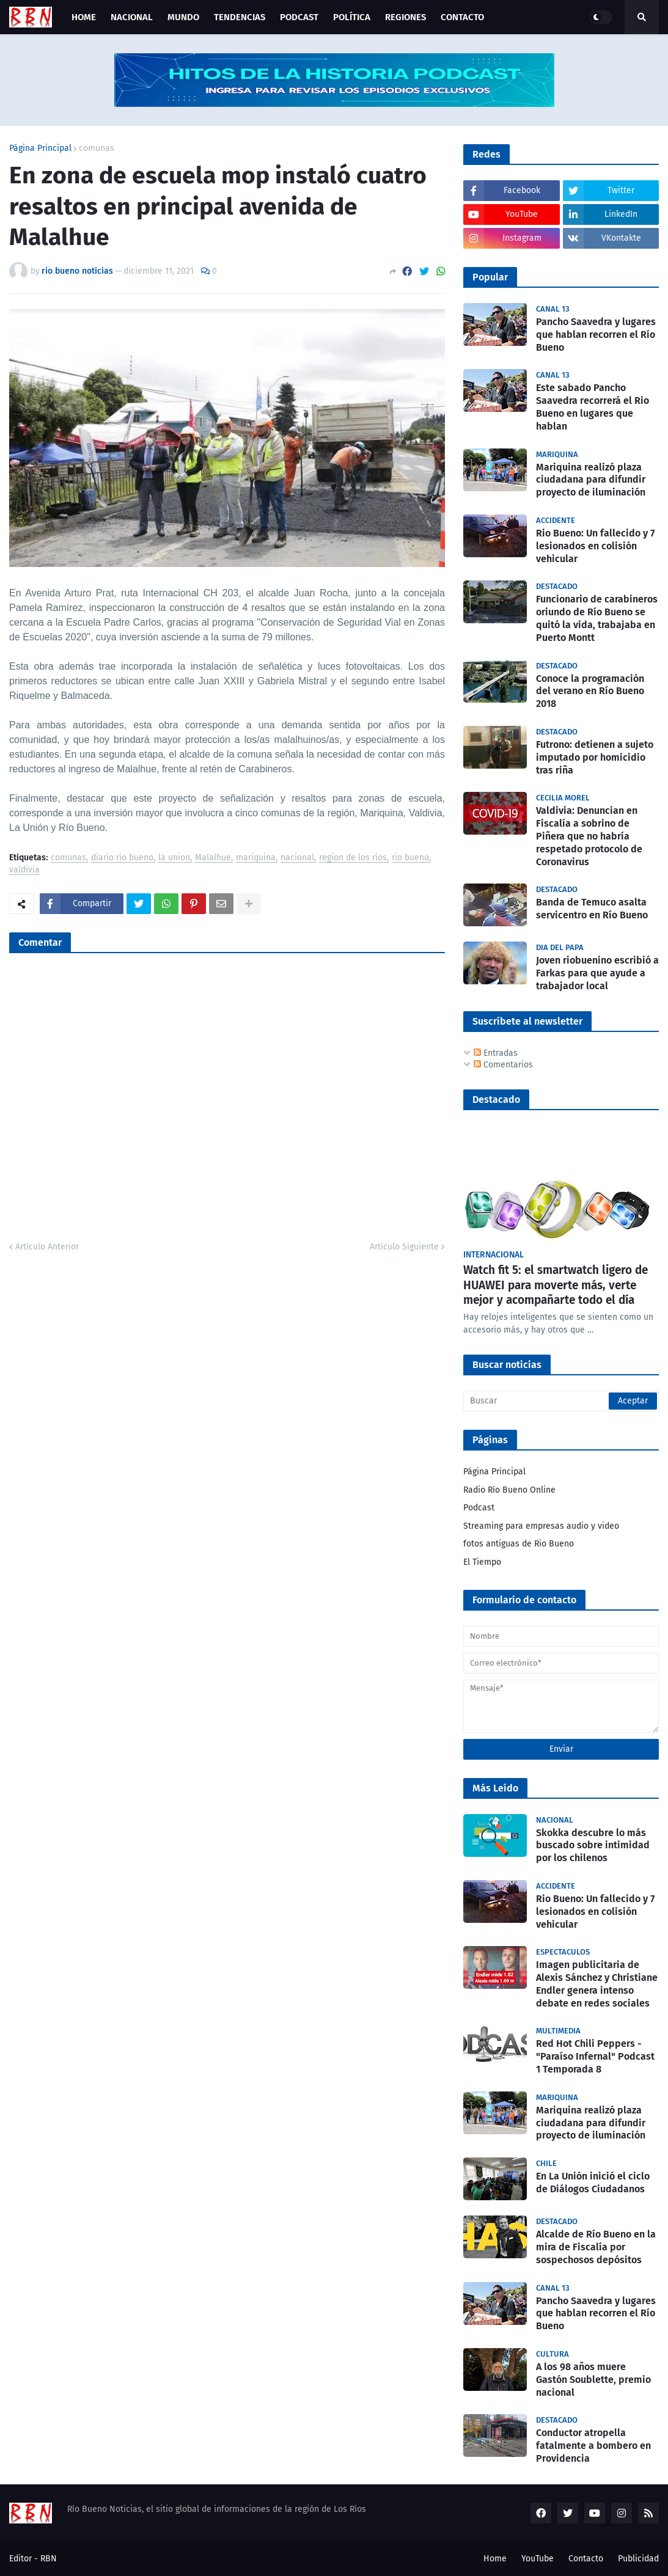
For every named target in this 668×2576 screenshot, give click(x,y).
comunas (96, 148)
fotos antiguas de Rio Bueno (518, 1544)
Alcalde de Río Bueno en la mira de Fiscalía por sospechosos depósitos (596, 2247)
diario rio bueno (122, 858)
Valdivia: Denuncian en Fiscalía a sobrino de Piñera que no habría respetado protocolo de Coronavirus (589, 836)
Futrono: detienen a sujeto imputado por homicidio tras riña (594, 757)
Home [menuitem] (84, 17)
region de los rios (353, 858)
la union (174, 858)
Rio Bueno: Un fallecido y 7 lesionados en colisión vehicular (595, 546)
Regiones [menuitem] (405, 17)
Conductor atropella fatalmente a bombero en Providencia (593, 2445)
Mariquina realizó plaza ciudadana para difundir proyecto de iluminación (590, 480)
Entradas (496, 1053)
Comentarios (503, 1064)
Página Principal (40, 148)
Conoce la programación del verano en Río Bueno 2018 (590, 691)
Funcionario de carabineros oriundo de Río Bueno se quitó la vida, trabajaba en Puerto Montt (597, 618)
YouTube (537, 2558)
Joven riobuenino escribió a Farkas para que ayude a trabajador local (597, 973)
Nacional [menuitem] (132, 17)
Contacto (585, 2558)
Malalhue (213, 858)
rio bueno (410, 858)
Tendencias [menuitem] (239, 17)
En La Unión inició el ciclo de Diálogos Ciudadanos (593, 2182)
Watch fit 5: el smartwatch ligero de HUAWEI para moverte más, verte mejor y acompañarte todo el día (555, 1285)
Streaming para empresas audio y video (541, 1526)
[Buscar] (561, 1401)
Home (495, 2558)
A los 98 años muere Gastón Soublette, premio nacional (593, 2379)
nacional (297, 858)
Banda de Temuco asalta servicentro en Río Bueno (592, 908)
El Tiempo (482, 1562)
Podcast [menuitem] (299, 17)
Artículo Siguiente (404, 1247)
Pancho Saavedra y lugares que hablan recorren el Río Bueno (596, 334)
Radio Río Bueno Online (509, 1490)
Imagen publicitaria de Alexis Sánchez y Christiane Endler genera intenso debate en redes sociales (597, 1983)
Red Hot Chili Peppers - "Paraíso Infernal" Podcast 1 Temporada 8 (595, 2056)
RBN (48, 2558)
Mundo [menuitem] (183, 17)
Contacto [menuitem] (462, 17)
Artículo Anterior (47, 1247)
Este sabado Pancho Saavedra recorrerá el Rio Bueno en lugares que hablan (592, 406)
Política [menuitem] (351, 17)
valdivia (24, 870)
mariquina (256, 858)
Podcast (478, 1507)
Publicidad (638, 2558)
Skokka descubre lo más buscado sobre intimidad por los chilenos (593, 1845)
